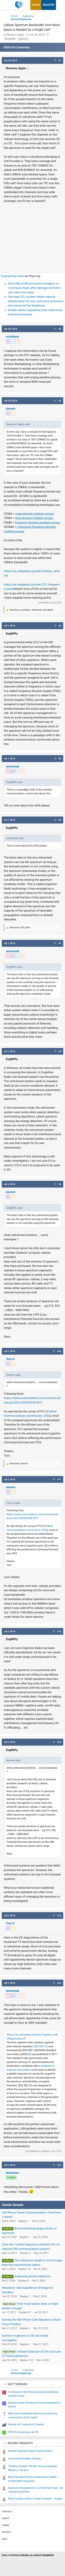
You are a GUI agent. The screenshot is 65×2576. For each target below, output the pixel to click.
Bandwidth (10, 38)
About (5, 2518)
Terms (5, 2525)
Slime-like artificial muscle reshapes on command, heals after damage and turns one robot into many (34, 288)
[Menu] (6, 5)
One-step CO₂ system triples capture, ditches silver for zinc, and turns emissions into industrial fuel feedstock (35, 301)
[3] (30, 2054)
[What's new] (59, 5)
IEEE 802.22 (40, 2046)
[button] (55, 60)
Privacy (6, 2532)
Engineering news (12, 276)
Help (4, 2539)
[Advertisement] (32, 236)
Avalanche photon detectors (32, 2276)
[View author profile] (18, 341)
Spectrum (23, 38)
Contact (7, 2511)
